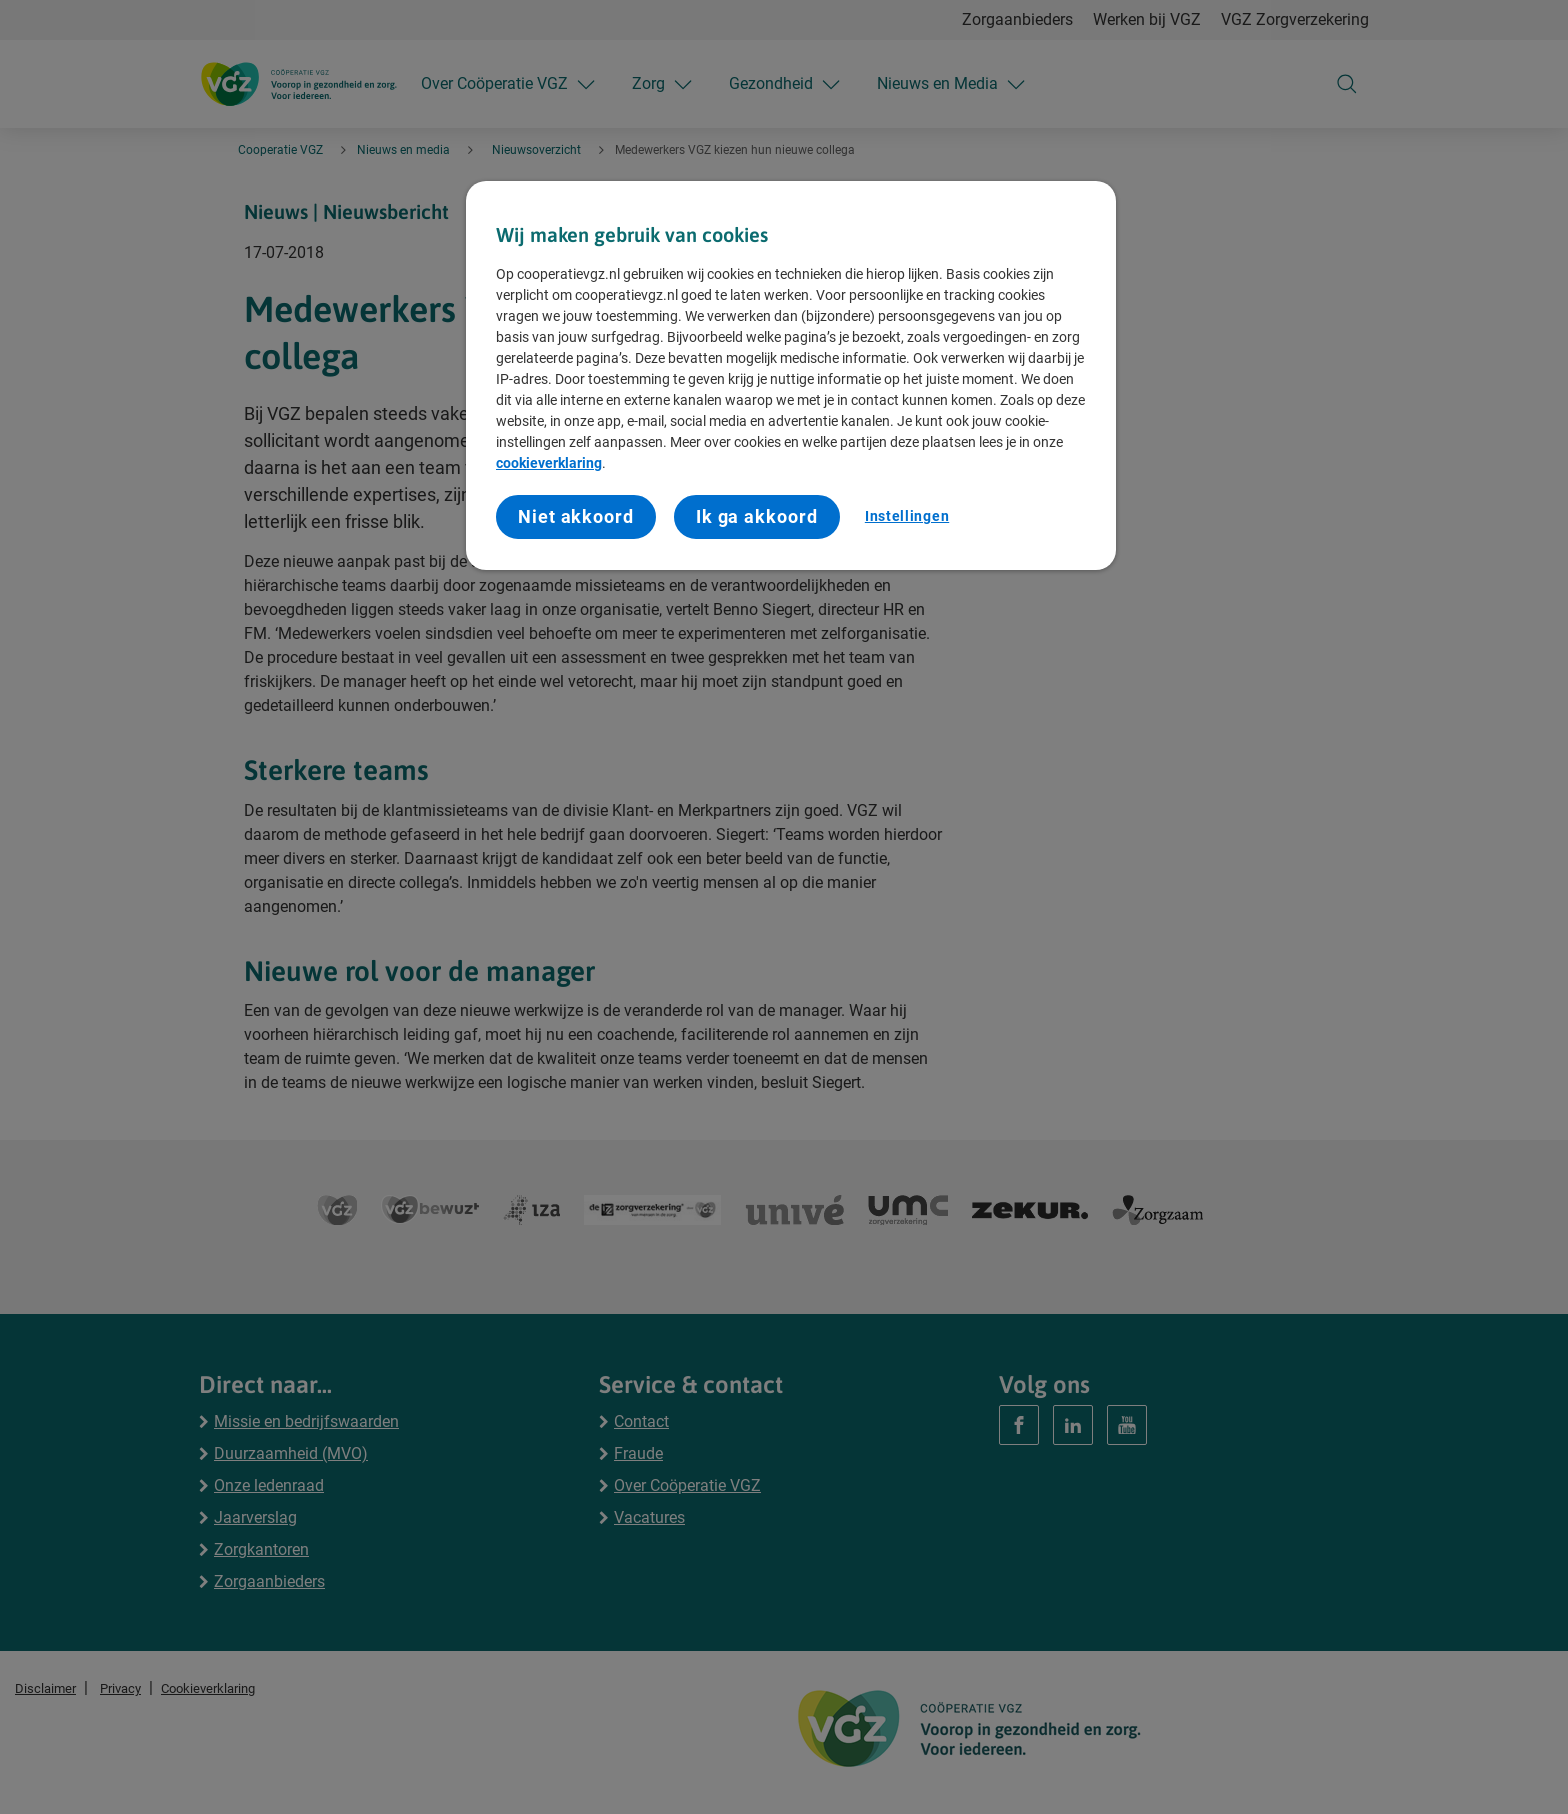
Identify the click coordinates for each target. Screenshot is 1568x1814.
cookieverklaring (549, 463)
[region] (791, 375)
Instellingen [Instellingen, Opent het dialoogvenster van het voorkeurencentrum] (907, 516)
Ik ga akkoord (757, 516)
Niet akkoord (576, 516)
